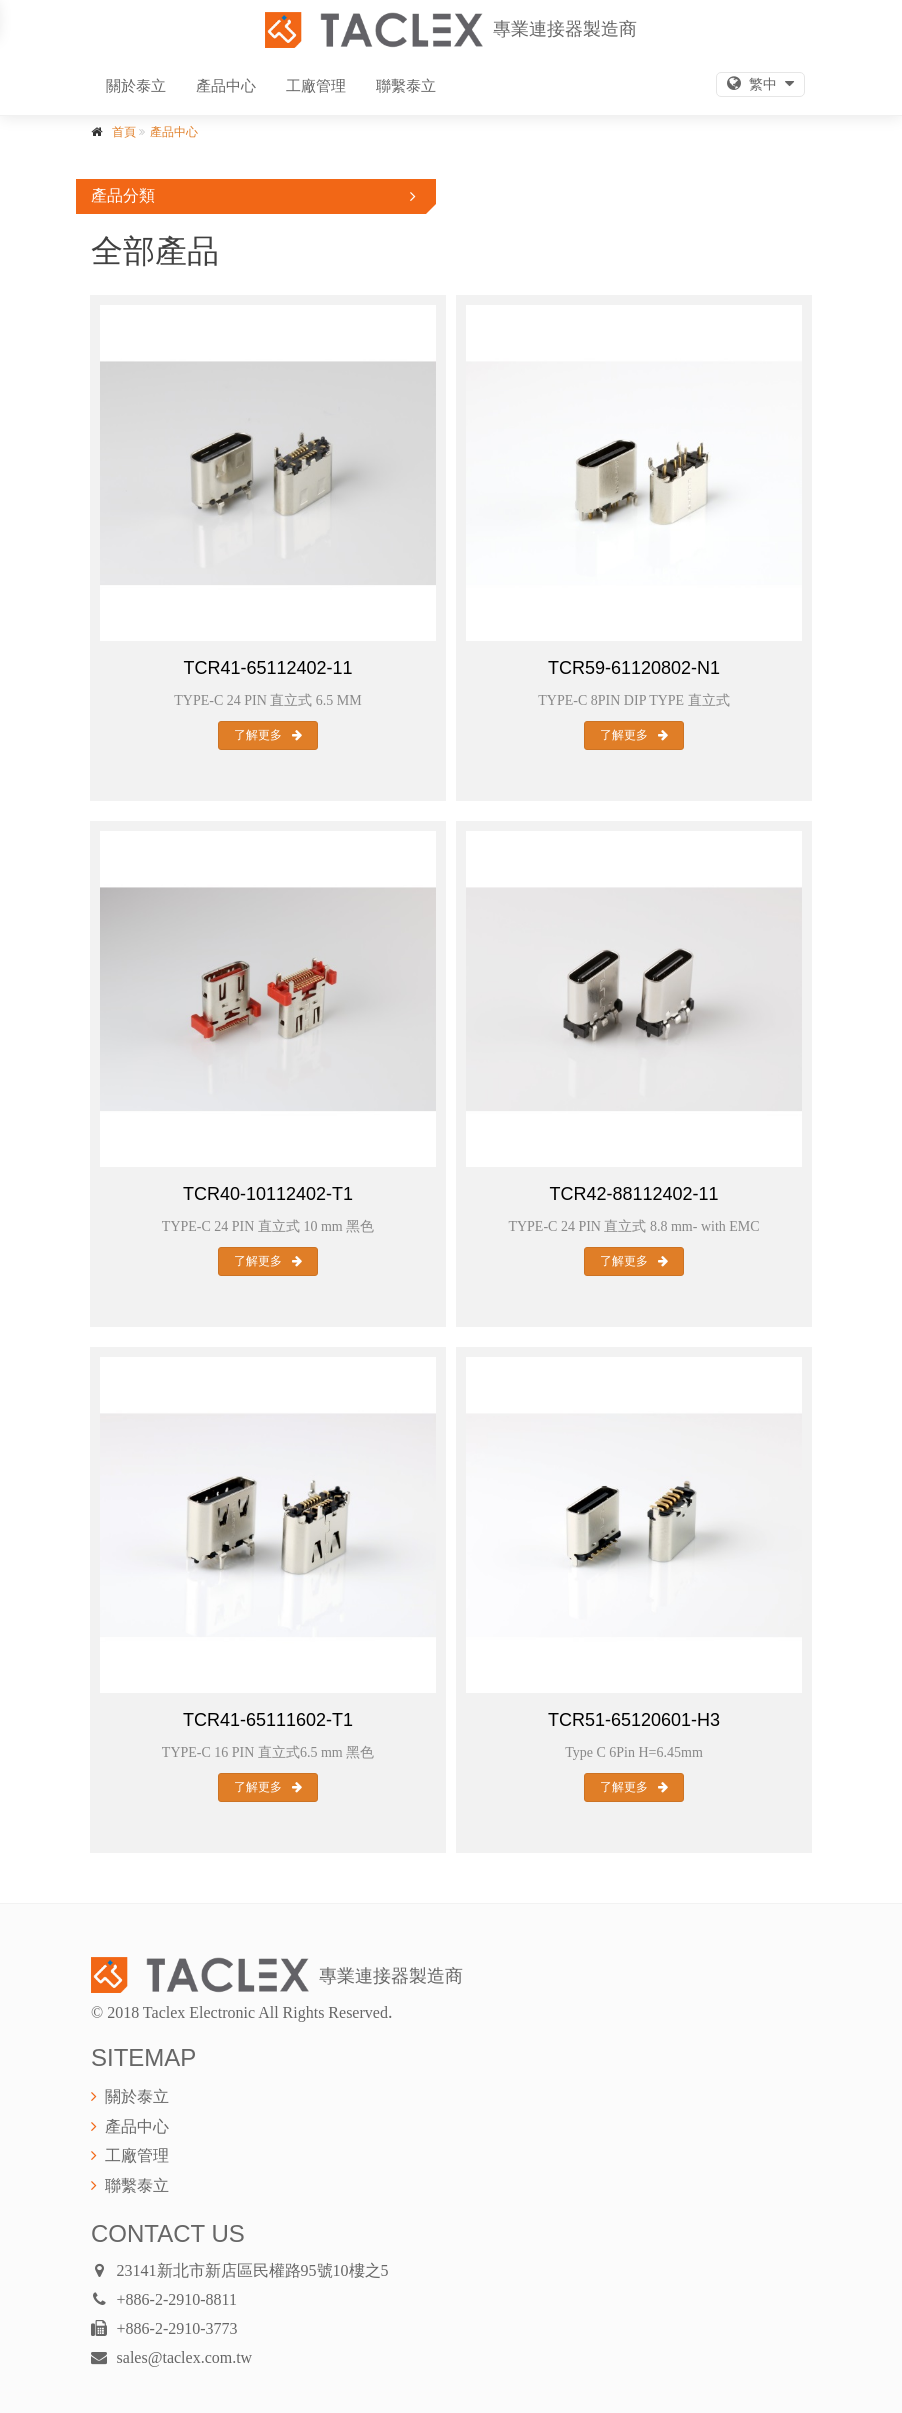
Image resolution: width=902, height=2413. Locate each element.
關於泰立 (136, 85)
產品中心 (226, 85)
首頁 (124, 132)
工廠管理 (316, 85)
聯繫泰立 (406, 85)
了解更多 (268, 735)
